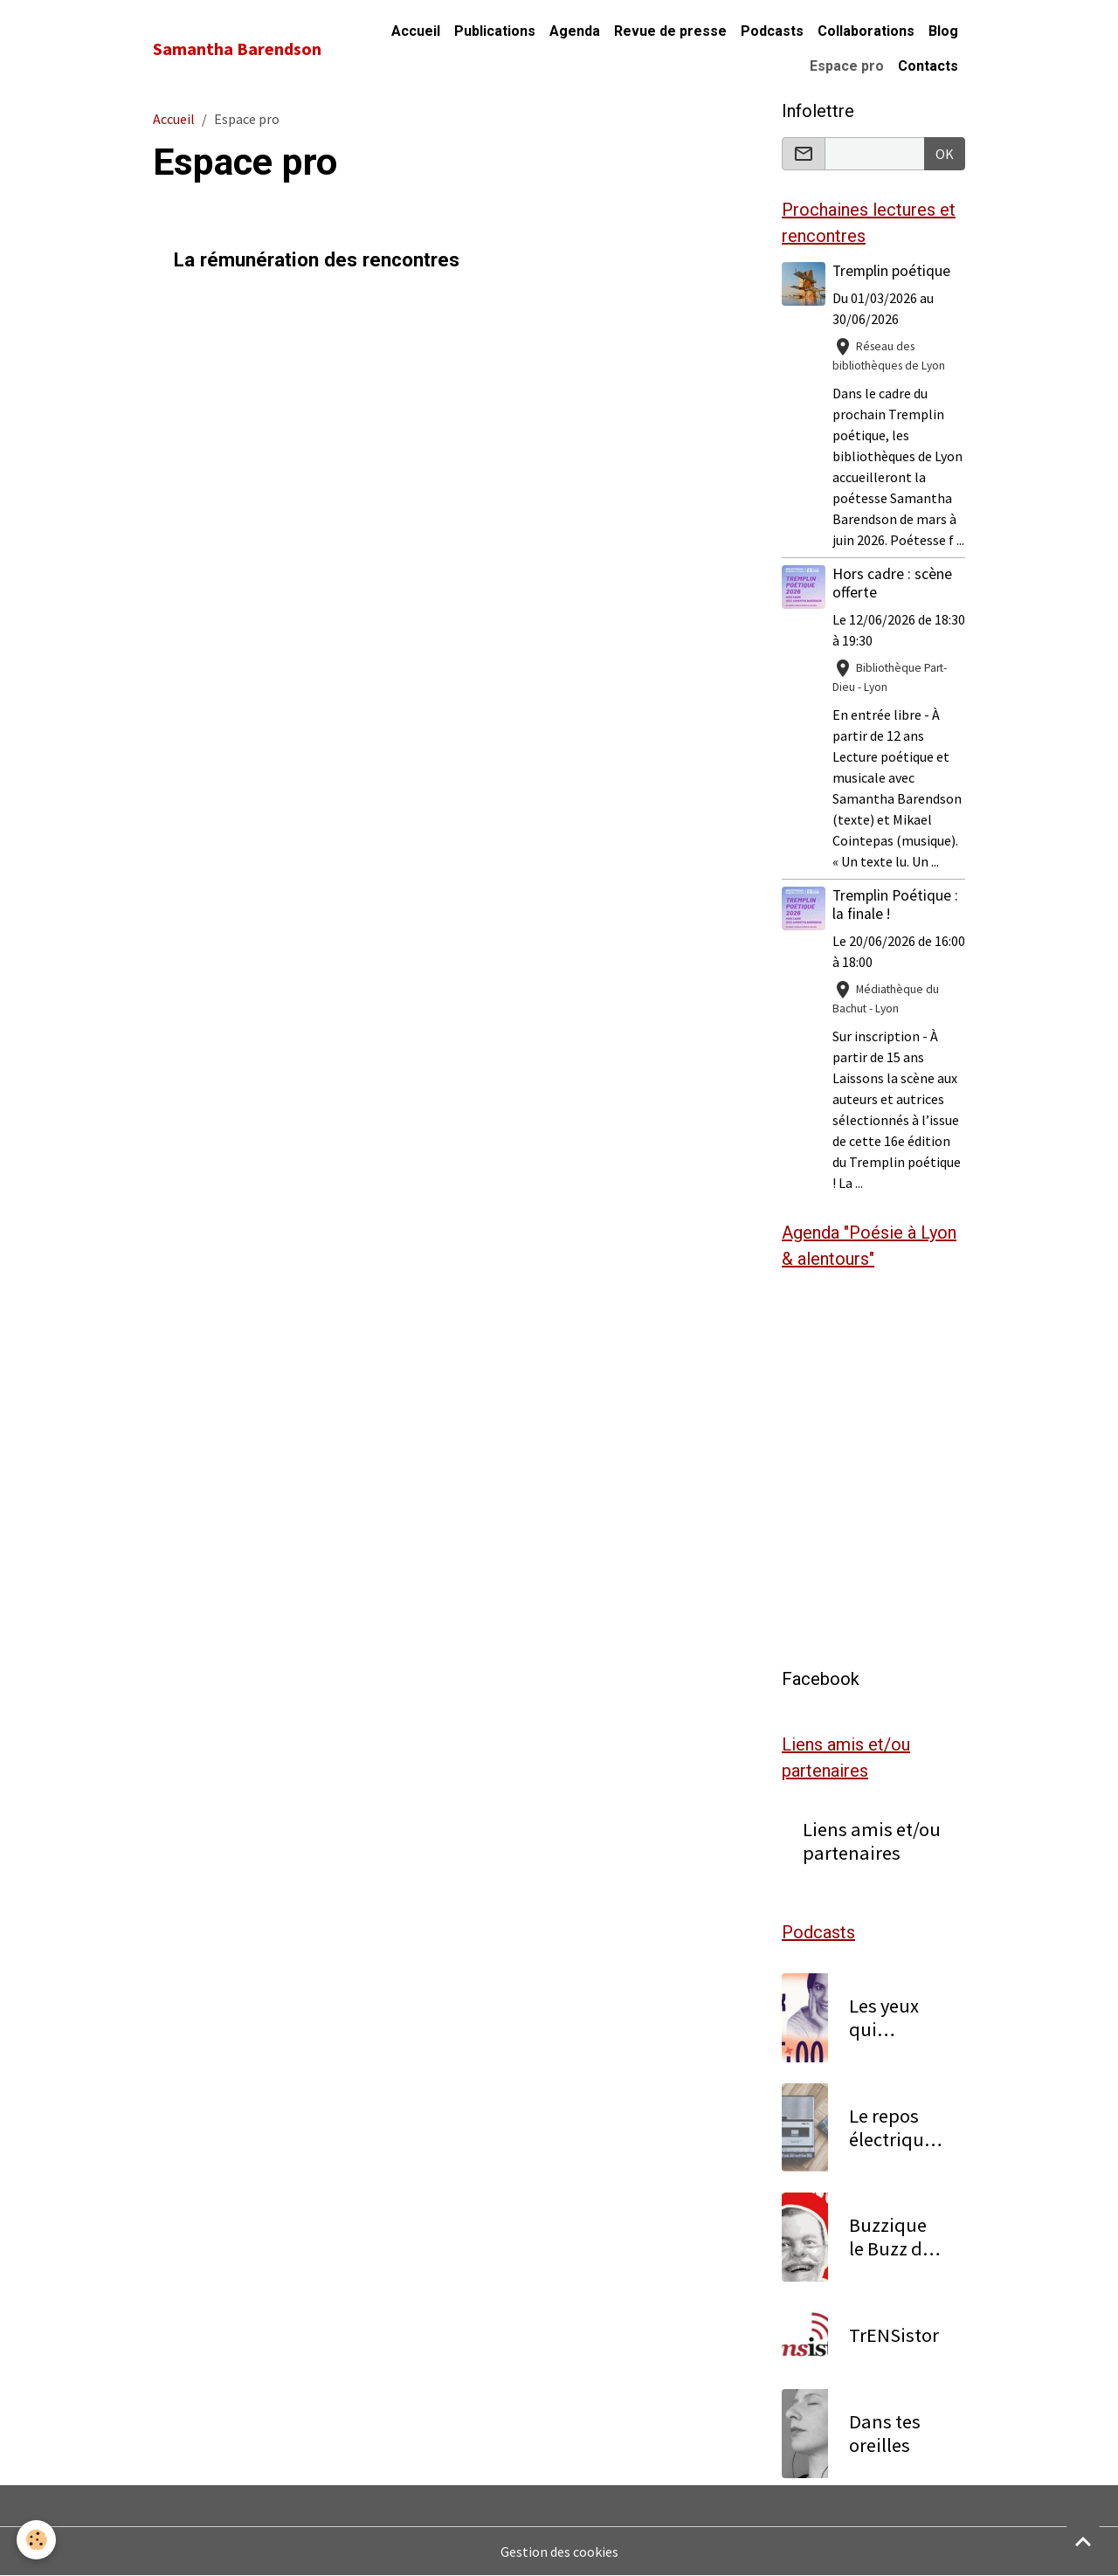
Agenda (574, 31)
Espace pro (847, 66)
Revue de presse (670, 31)
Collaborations (866, 31)
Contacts (928, 66)
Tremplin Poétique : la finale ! (895, 904)
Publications (494, 31)
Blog (943, 31)
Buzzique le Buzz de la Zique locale (890, 2237)
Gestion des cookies (559, 2551)
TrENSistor (894, 2335)
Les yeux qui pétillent (885, 2017)
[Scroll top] (1083, 2541)
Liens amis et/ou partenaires (872, 1841)
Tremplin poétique (891, 270)
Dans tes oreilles (885, 2433)
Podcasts (772, 31)
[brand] (237, 49)
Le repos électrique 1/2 (891, 2127)
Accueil (415, 31)
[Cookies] (37, 2539)
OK (944, 153)
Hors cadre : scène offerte (892, 583)
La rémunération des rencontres (316, 259)
